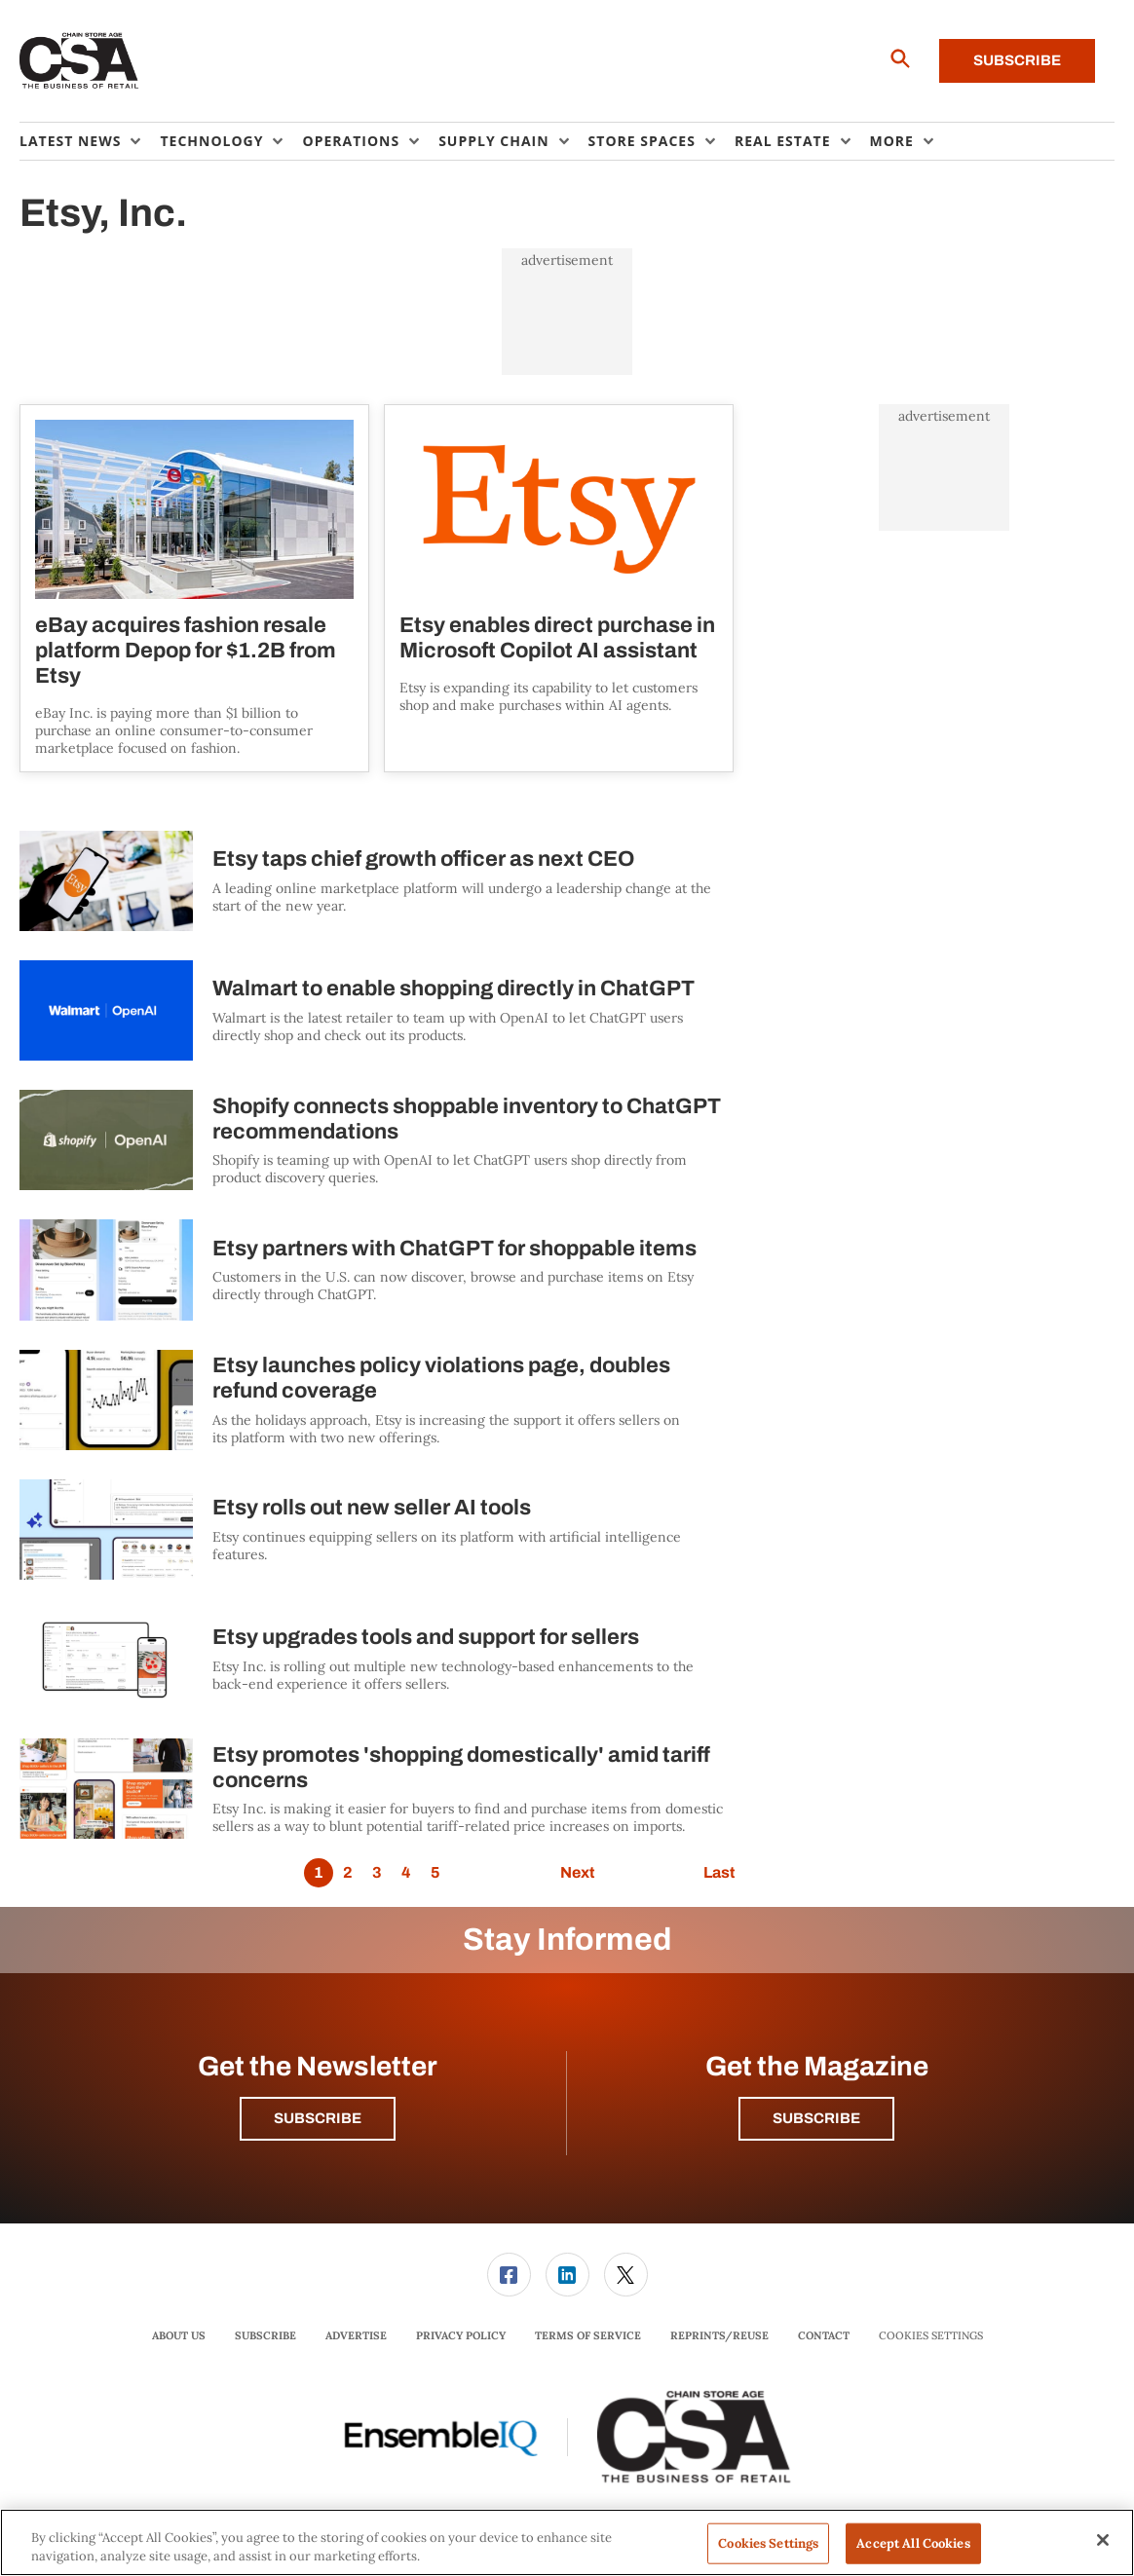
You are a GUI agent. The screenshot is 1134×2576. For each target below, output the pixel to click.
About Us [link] (179, 2335)
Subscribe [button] (317, 2118)
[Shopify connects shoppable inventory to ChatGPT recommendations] (106, 1140)
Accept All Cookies (912, 2543)
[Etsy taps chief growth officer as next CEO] (106, 881)
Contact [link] (824, 2335)
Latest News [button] (70, 140)
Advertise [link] (356, 2335)
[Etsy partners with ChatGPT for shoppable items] (106, 1269)
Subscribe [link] (265, 2335)
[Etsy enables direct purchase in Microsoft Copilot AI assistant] (558, 509)
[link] (509, 2274)
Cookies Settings (931, 2336)
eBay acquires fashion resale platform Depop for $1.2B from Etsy (185, 651)
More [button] (892, 140)
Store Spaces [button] (642, 140)
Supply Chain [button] (493, 140)
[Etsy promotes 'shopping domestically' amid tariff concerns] (106, 1788)
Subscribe (1017, 60)
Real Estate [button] (783, 140)
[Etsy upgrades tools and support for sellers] (106, 1659)
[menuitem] (89, 141)
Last (719, 1872)
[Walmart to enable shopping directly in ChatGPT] (106, 1010)
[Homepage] (79, 61)
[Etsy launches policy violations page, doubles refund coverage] (106, 1400)
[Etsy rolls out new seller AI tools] (106, 1529)
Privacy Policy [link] (461, 2335)
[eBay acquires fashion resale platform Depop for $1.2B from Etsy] (194, 509)
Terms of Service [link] (588, 2335)
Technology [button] (211, 140)
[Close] (1102, 2540)
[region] (567, 2542)
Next (577, 1872)
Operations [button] (350, 140)
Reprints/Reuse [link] (719, 2335)
